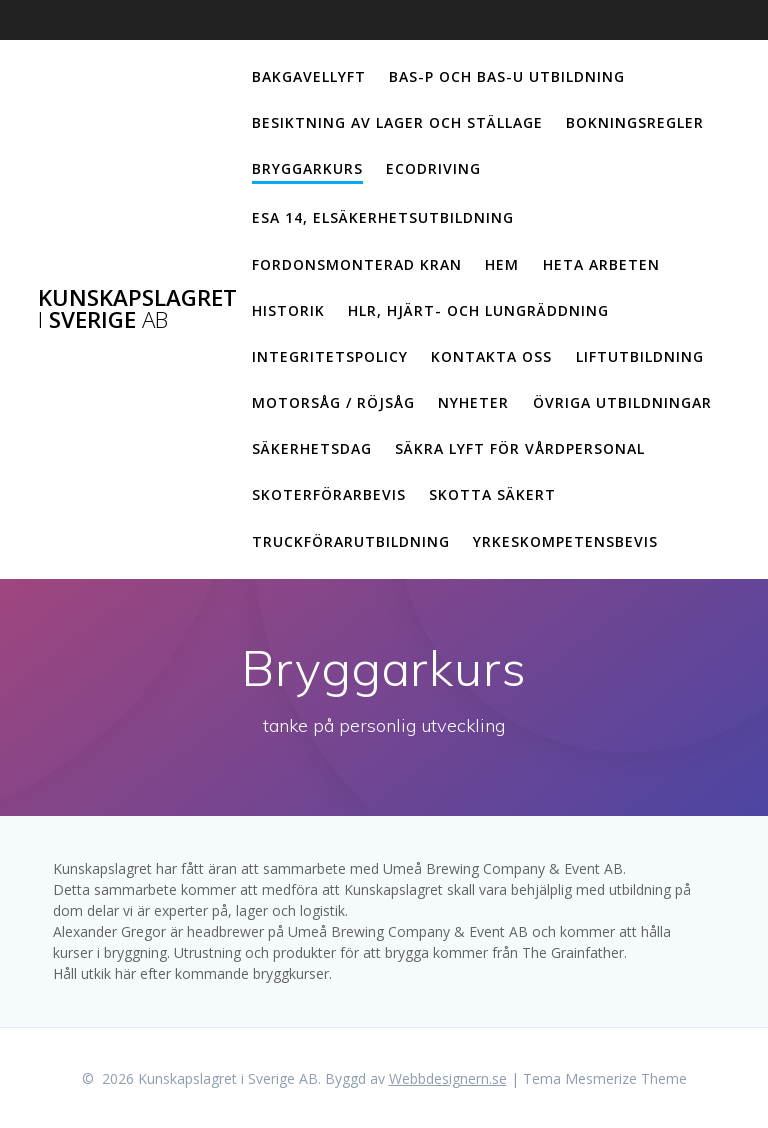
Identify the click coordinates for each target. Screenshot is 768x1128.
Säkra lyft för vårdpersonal (520, 448)
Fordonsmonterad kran (357, 264)
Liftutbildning (640, 356)
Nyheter (473, 402)
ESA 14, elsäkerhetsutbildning (383, 217)
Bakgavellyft (309, 76)
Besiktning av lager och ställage (397, 122)
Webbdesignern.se (448, 1078)
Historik (288, 310)
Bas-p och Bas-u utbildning (507, 76)
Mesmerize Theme (626, 1078)
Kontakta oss (491, 356)
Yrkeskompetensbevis (565, 541)
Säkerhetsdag (312, 448)
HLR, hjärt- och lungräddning (478, 310)
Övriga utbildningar (622, 402)
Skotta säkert (492, 494)
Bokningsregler (635, 122)
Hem (502, 264)
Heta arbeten (601, 264)
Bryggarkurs (307, 168)
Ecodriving (433, 168)
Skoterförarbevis (329, 494)
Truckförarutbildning (351, 541)
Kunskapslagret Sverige (137, 309)
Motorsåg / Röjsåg (333, 402)
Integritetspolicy (330, 356)
